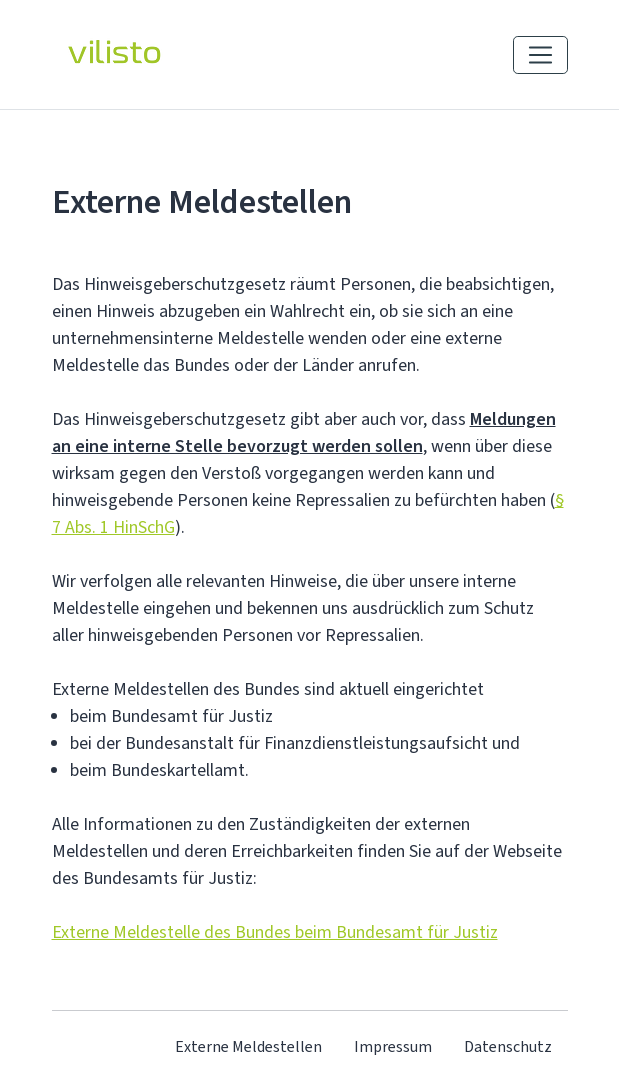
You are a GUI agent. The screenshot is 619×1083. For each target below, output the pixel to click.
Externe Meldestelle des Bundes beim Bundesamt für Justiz (275, 932)
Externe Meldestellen (248, 1046)
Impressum (393, 1046)
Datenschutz (508, 1046)
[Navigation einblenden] (540, 55)
